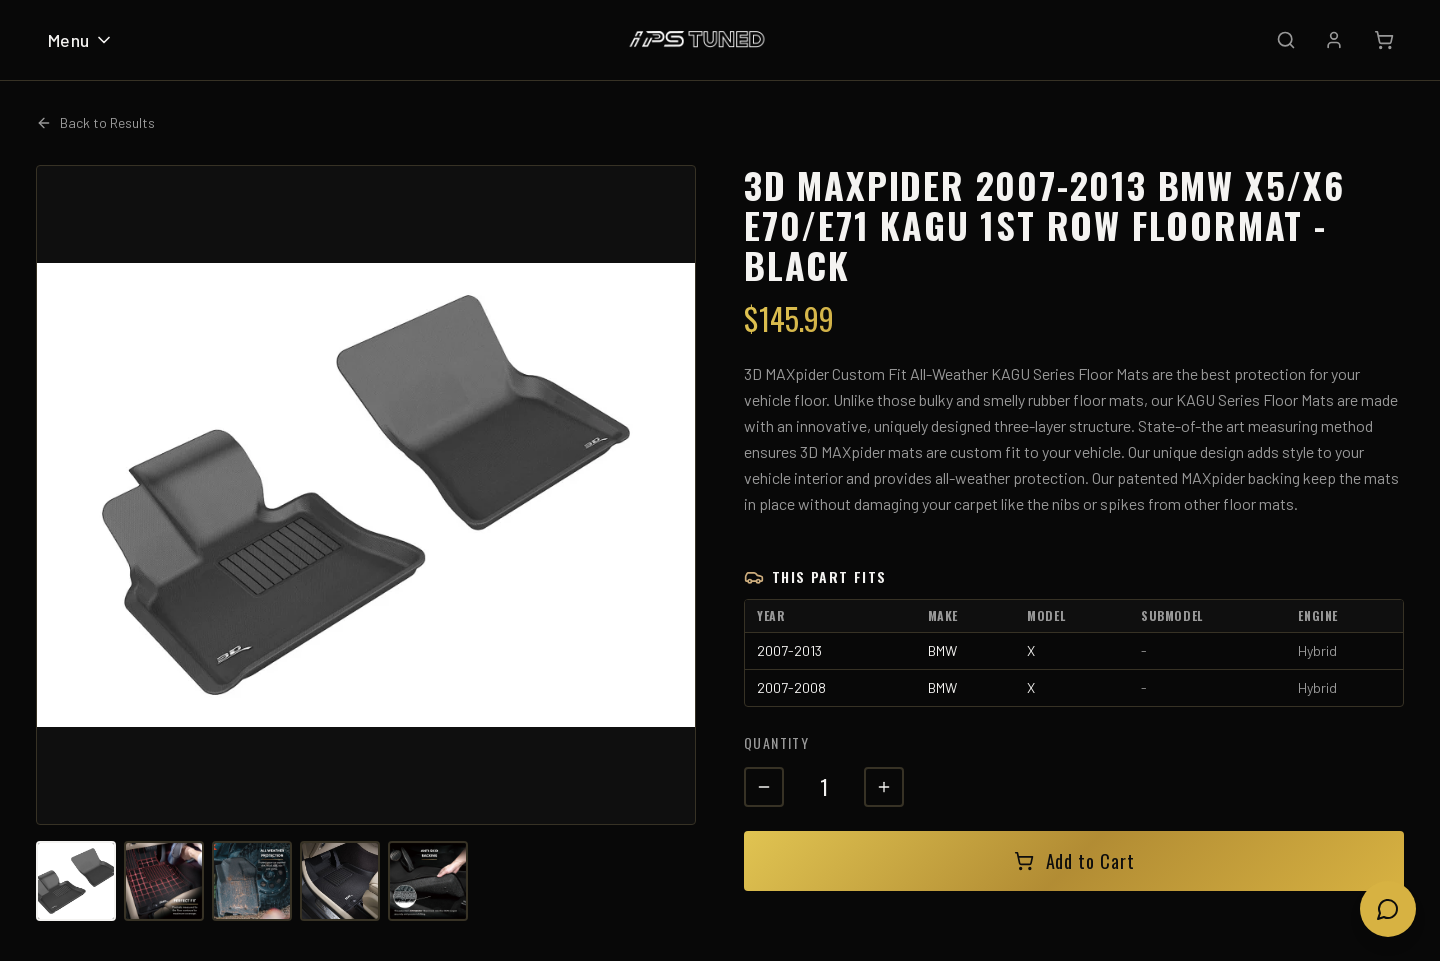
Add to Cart (1074, 861)
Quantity (776, 742)
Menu (81, 40)
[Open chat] (1388, 909)
